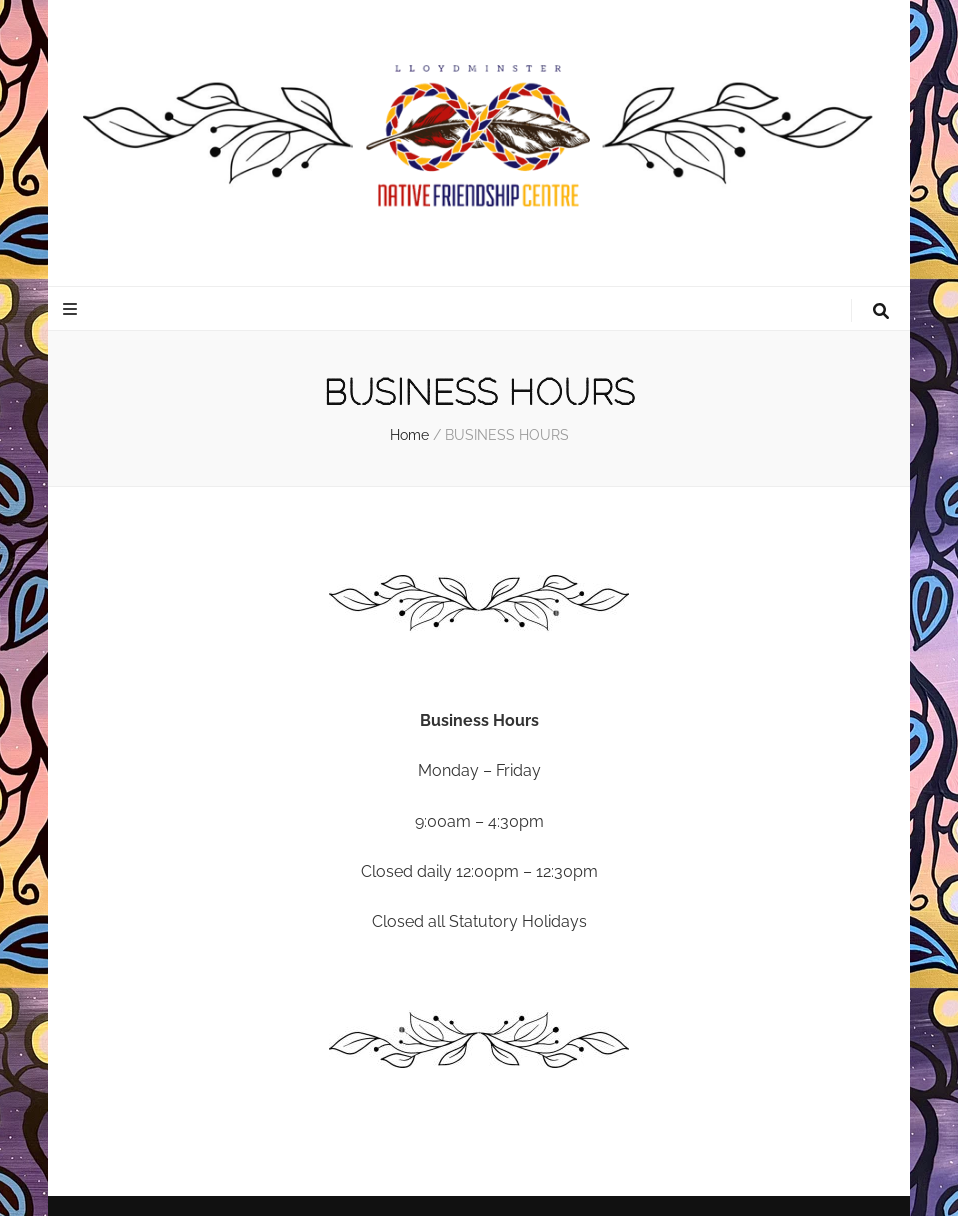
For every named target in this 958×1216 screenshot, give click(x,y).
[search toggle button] (881, 311)
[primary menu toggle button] (72, 309)
